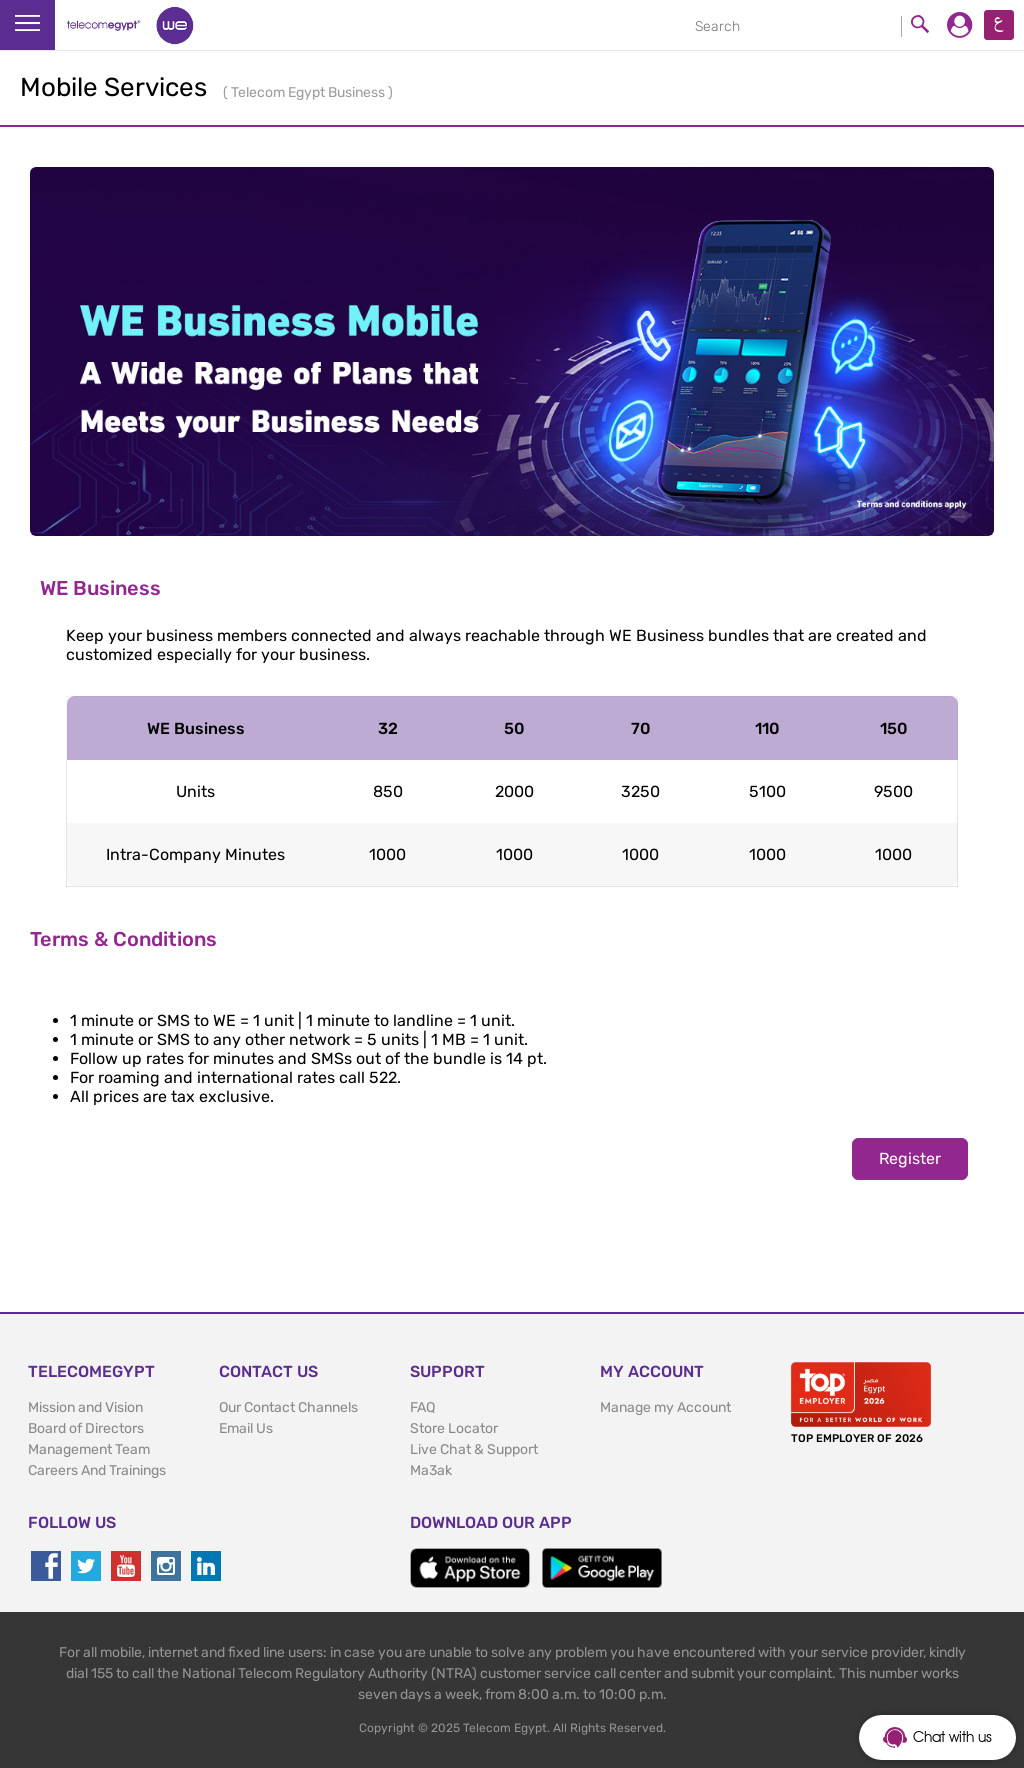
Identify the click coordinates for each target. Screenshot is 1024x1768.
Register (910, 1158)
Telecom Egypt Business (309, 92)
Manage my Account (665, 1407)
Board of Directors (86, 1428)
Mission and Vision (85, 1407)
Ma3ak (431, 1470)
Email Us (246, 1428)
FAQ (422, 1407)
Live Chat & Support (474, 1449)
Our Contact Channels (288, 1407)
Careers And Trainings (97, 1470)
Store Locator (454, 1428)
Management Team (89, 1449)
